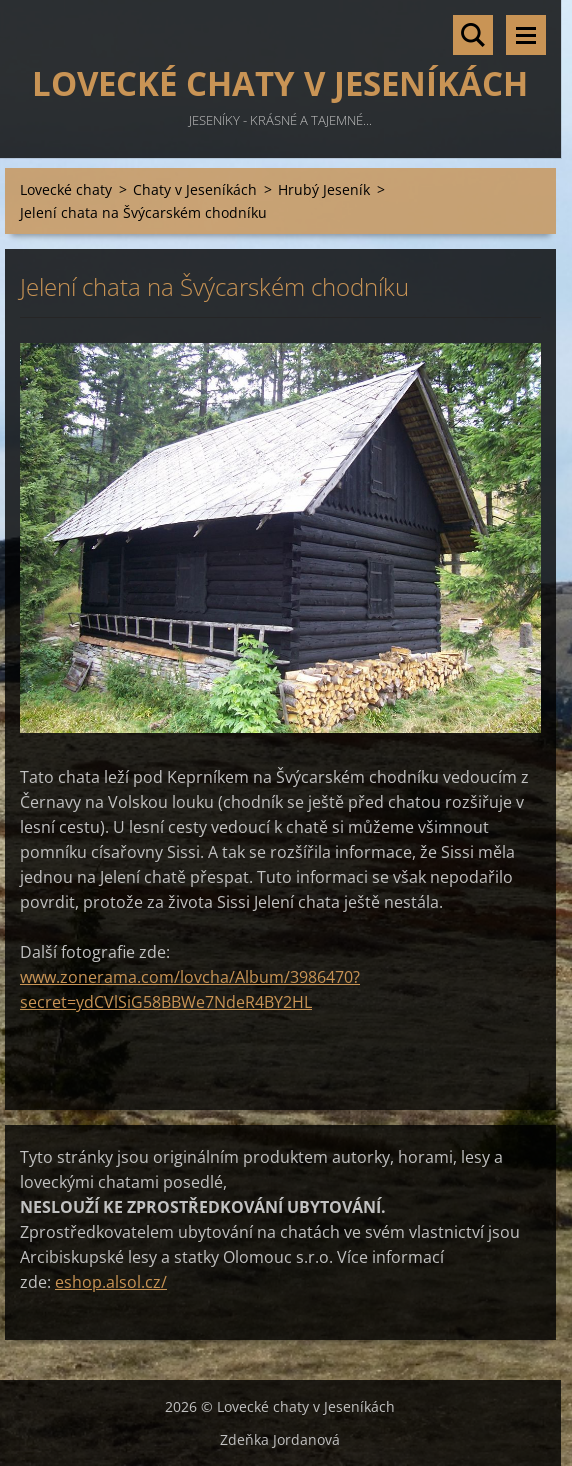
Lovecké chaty (66, 189)
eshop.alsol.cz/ (111, 1282)
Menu (526, 35)
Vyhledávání (473, 35)
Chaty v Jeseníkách (195, 189)
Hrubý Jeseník (324, 189)
